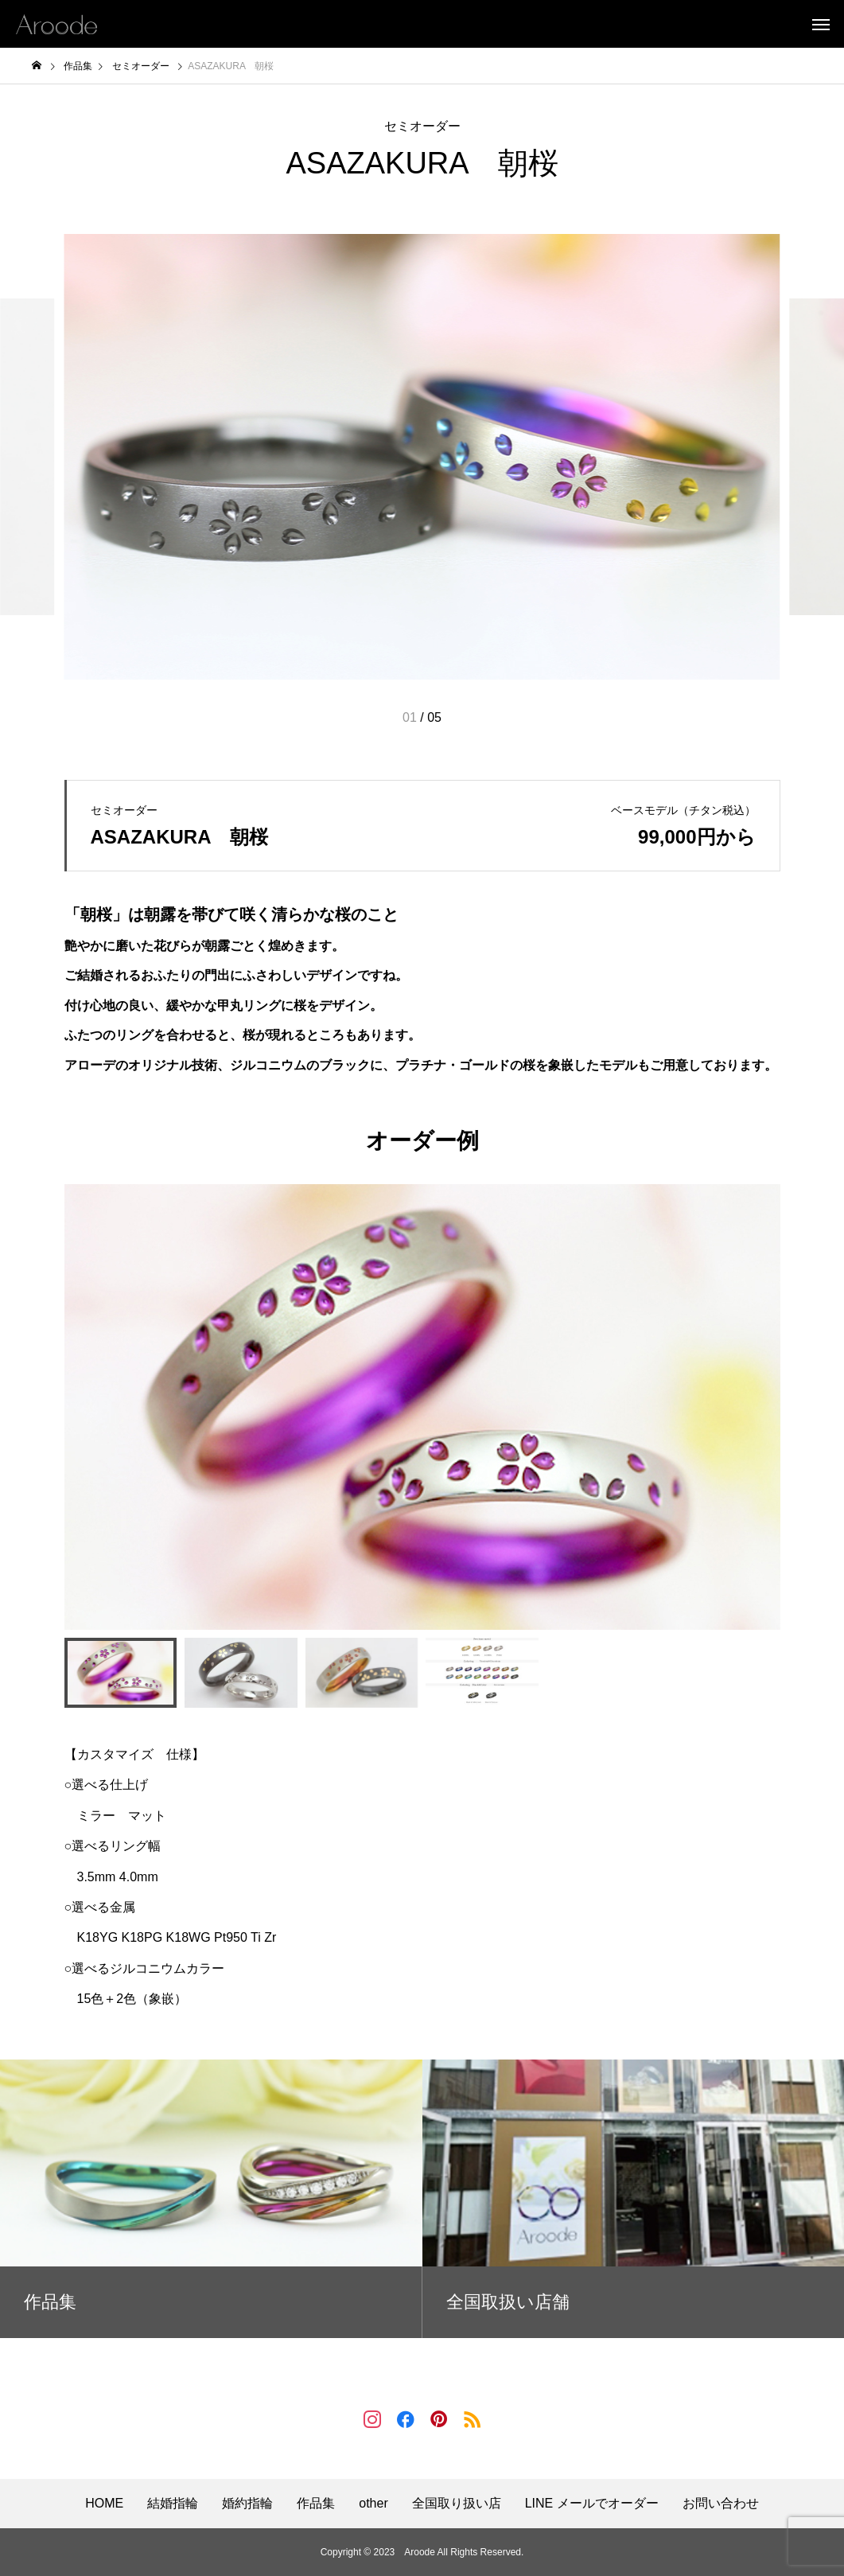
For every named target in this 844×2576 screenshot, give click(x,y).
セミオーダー (422, 126)
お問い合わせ (721, 2503)
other (373, 2503)
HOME (104, 2503)
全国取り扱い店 (456, 2503)
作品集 (316, 2503)
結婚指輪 (172, 2503)
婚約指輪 (247, 2503)
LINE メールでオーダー (592, 2503)
